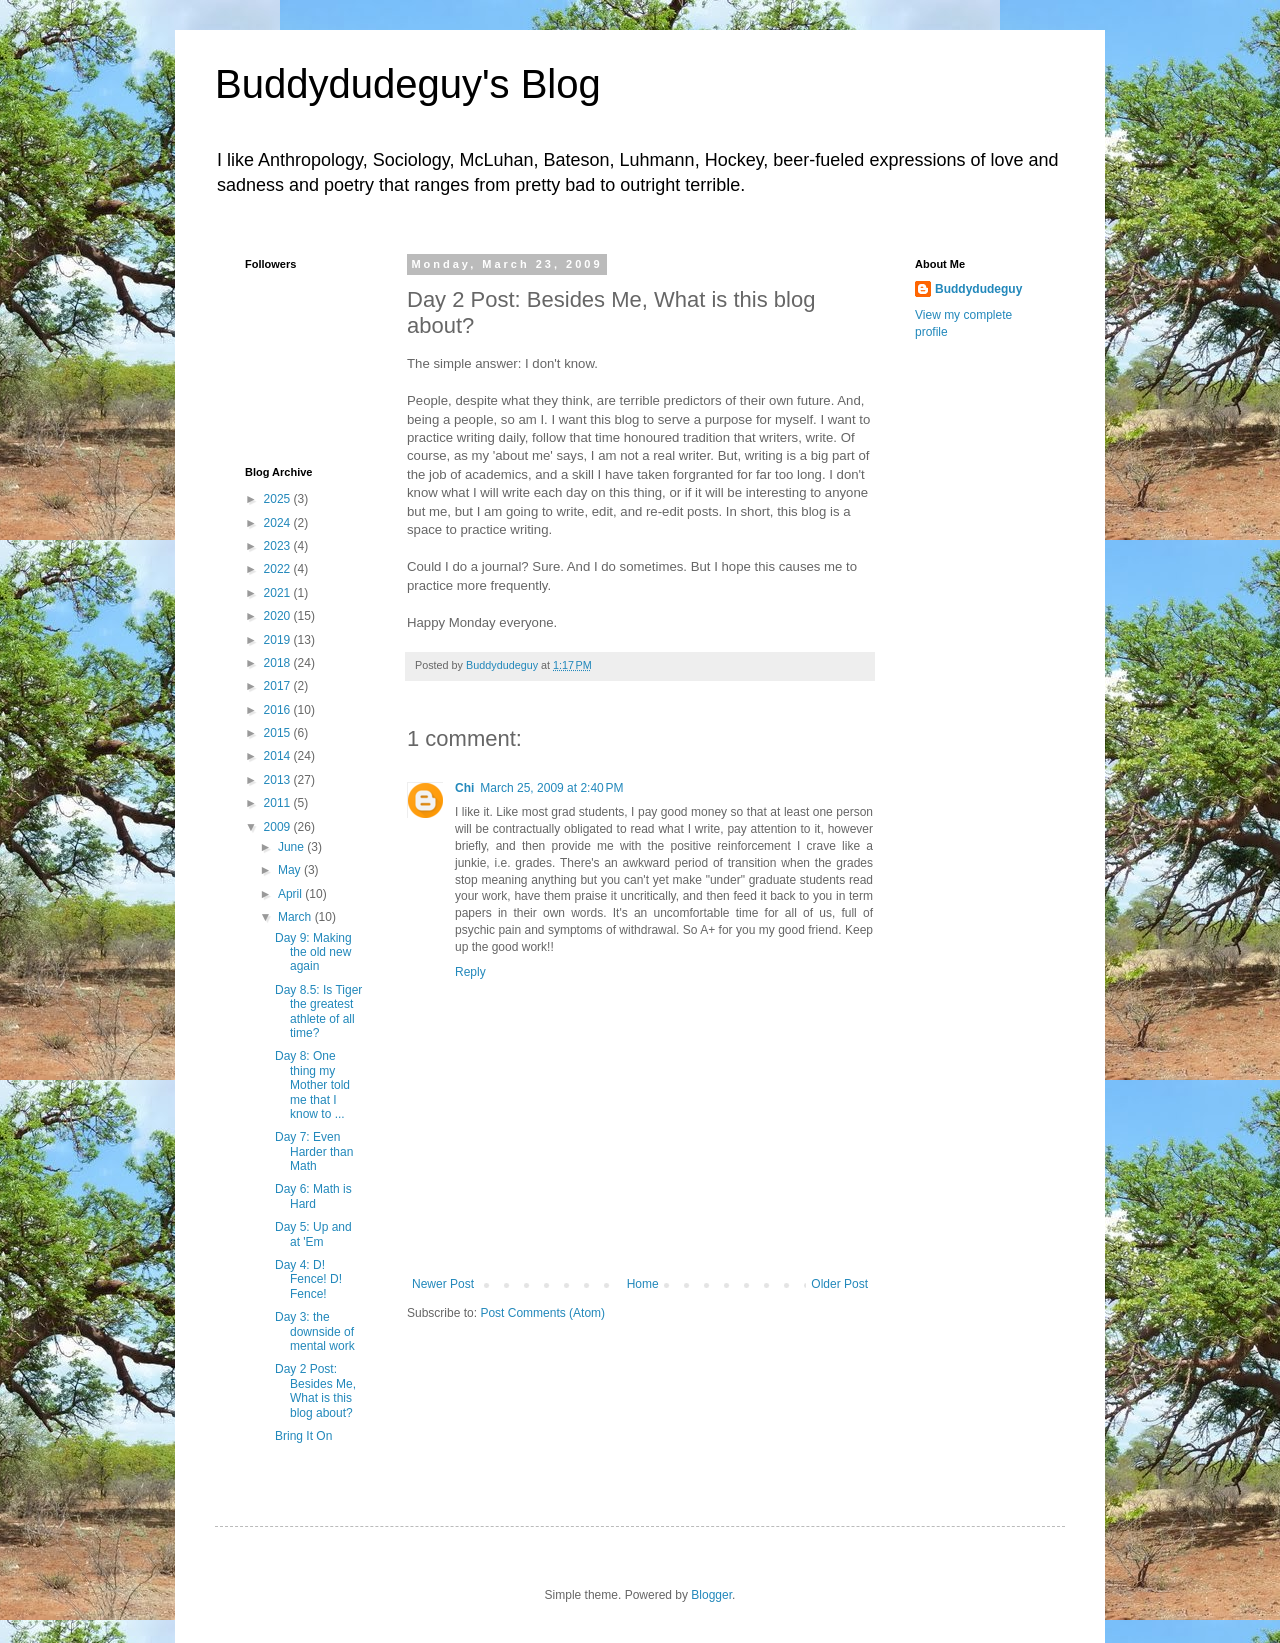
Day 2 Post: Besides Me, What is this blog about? (315, 1390)
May (291, 870)
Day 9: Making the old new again (313, 952)
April (291, 894)
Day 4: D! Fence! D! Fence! (308, 1279)
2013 (279, 780)
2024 (279, 523)
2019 (279, 640)
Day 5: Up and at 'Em (313, 1234)
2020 (279, 616)
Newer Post (443, 1284)
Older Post (839, 1284)
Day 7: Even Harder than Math (314, 1151)
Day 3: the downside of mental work (315, 1331)
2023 (279, 546)
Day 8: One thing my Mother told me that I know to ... (312, 1085)
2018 (279, 663)
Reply (470, 972)
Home (643, 1284)
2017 (279, 686)
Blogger (711, 1595)
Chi (464, 788)
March (296, 917)
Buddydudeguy (978, 289)
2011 (279, 803)
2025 (279, 499)
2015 (279, 733)
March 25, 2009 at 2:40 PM (551, 788)
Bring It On (303, 1436)
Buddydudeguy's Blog (408, 84)
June (292, 847)
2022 (279, 569)
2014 (279, 756)
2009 (279, 827)
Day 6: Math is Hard (313, 1196)
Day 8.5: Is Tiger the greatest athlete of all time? (318, 1011)
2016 (279, 710)
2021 (279, 593)
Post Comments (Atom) (542, 1313)
